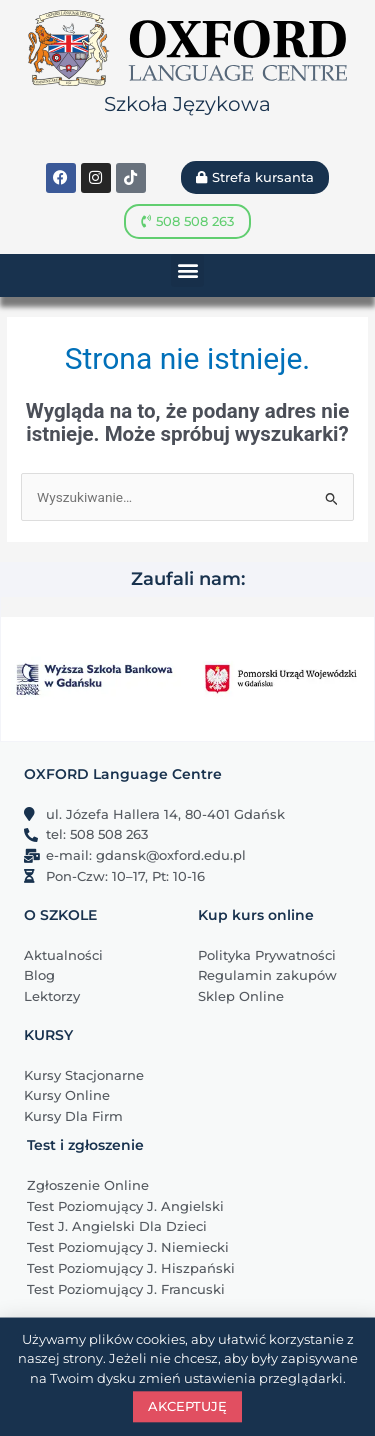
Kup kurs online (256, 915)
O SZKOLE (60, 915)
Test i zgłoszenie (85, 1145)
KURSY (48, 1035)
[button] (187, 270)
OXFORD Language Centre (123, 774)
